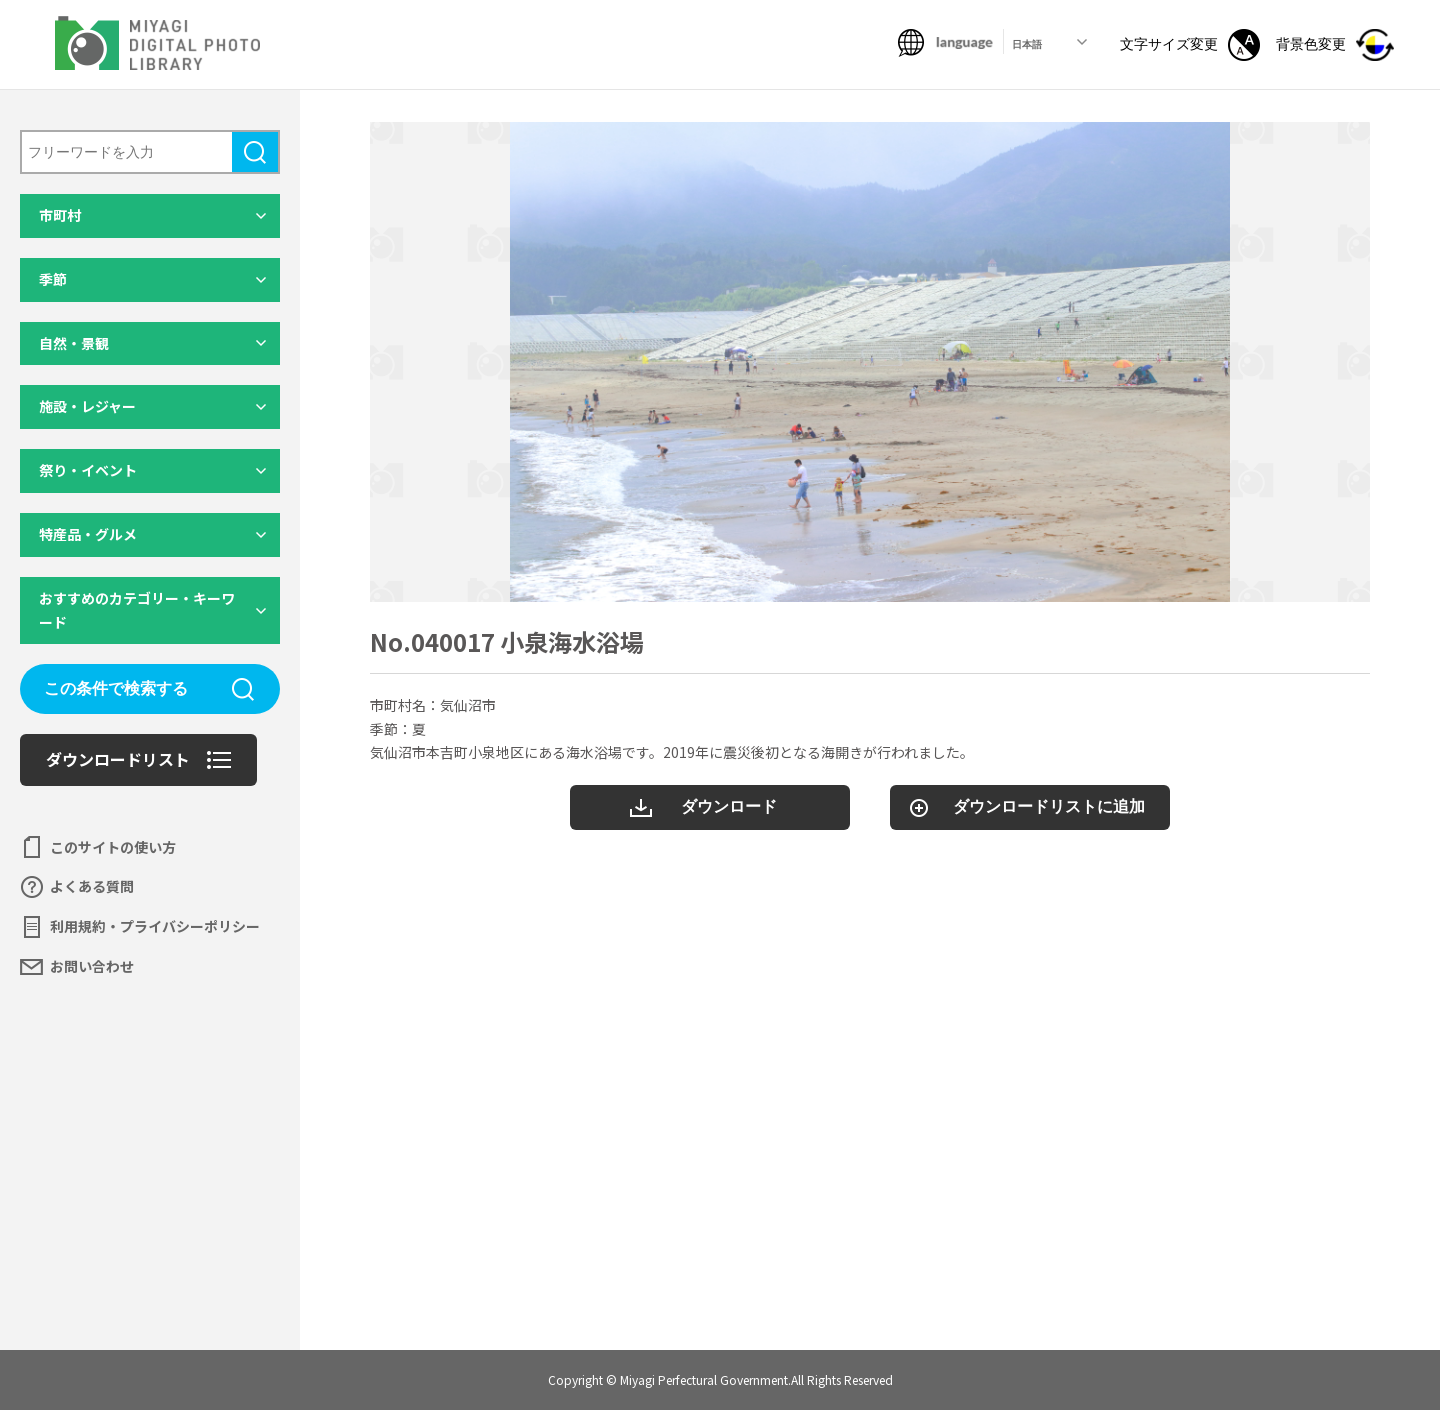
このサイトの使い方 (113, 847)
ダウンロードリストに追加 (1049, 806)
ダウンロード (729, 806)
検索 (255, 152)
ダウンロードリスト (118, 759)
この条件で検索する (116, 688)
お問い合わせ (92, 966)
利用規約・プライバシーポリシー (155, 926)
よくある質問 (92, 886)
